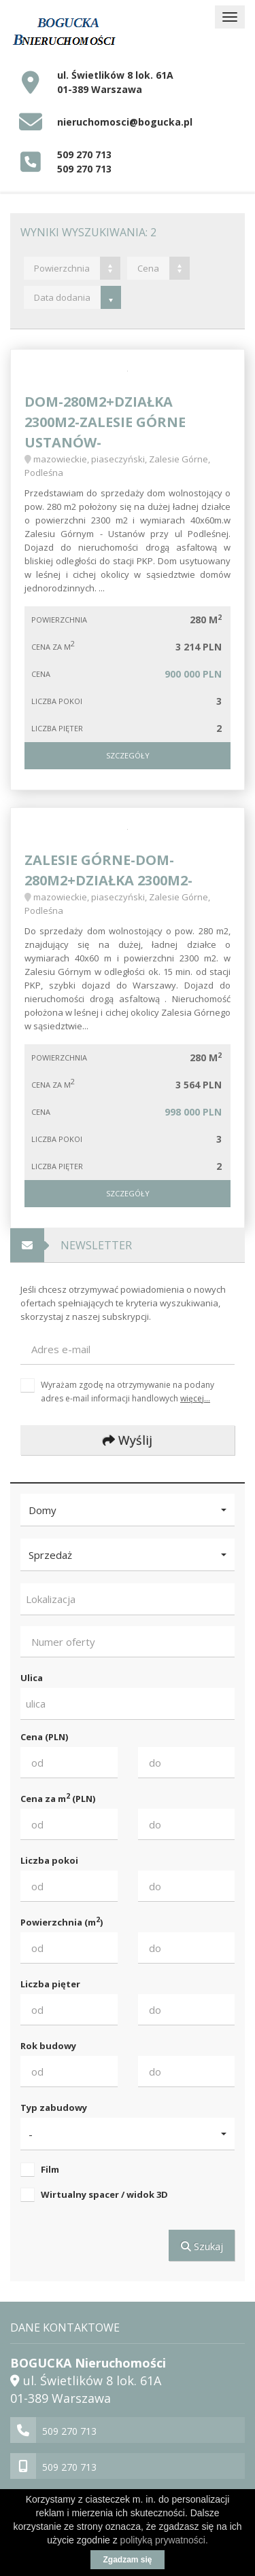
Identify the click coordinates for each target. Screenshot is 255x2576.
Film (50, 2169)
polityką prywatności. (164, 2540)
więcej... (195, 1398)
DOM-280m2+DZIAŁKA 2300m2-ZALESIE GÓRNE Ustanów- (105, 422)
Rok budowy (48, 2046)
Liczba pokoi (49, 1860)
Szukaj (202, 2246)
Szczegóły (128, 755)
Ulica (31, 1678)
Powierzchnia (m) (61, 1921)
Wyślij (127, 1440)
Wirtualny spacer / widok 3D (104, 2194)
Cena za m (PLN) (57, 1798)
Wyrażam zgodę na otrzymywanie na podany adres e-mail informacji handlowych (127, 1391)
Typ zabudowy (53, 2107)
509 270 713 (84, 154)
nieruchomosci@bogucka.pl (124, 121)
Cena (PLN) (44, 1737)
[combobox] (127, 1599)
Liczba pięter (50, 1984)
